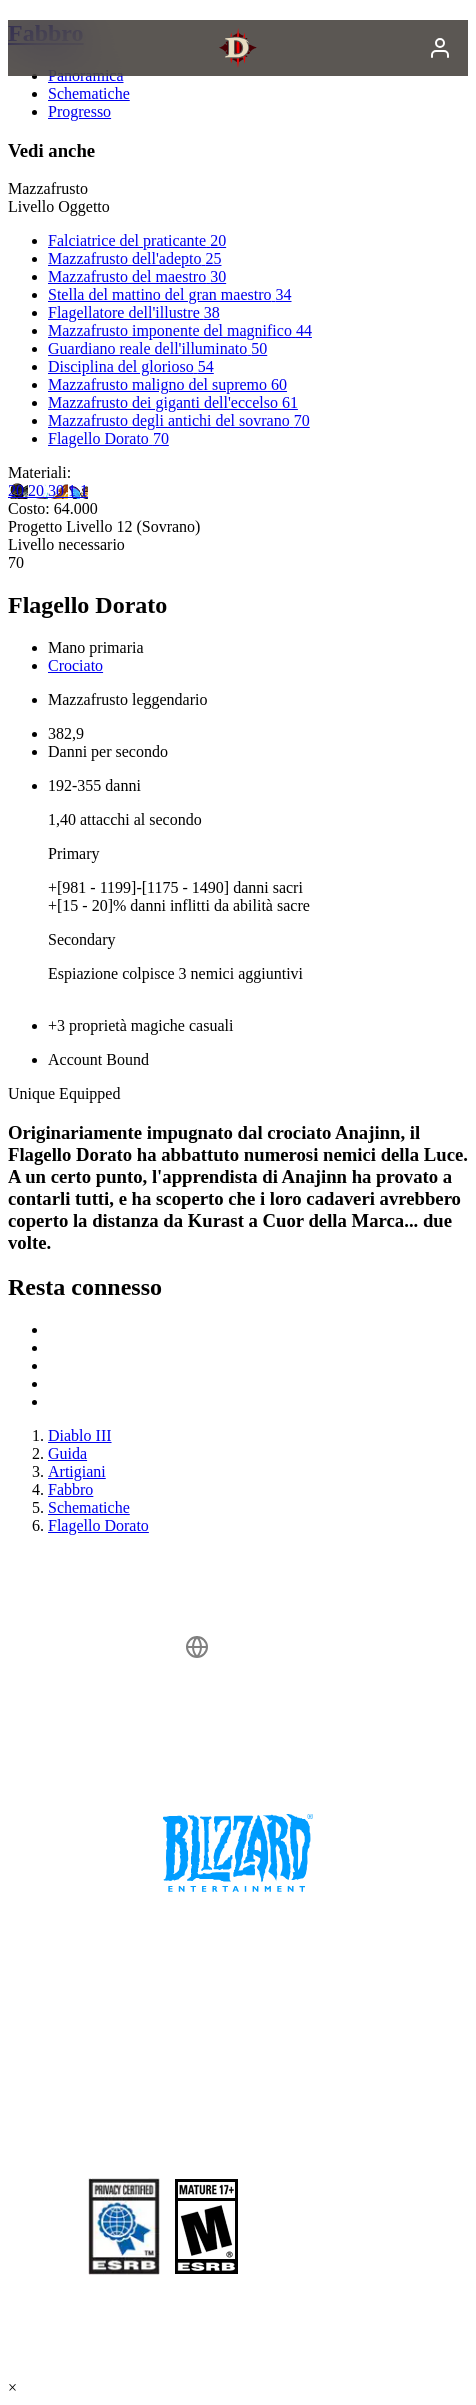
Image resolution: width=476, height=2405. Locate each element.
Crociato (75, 665)
